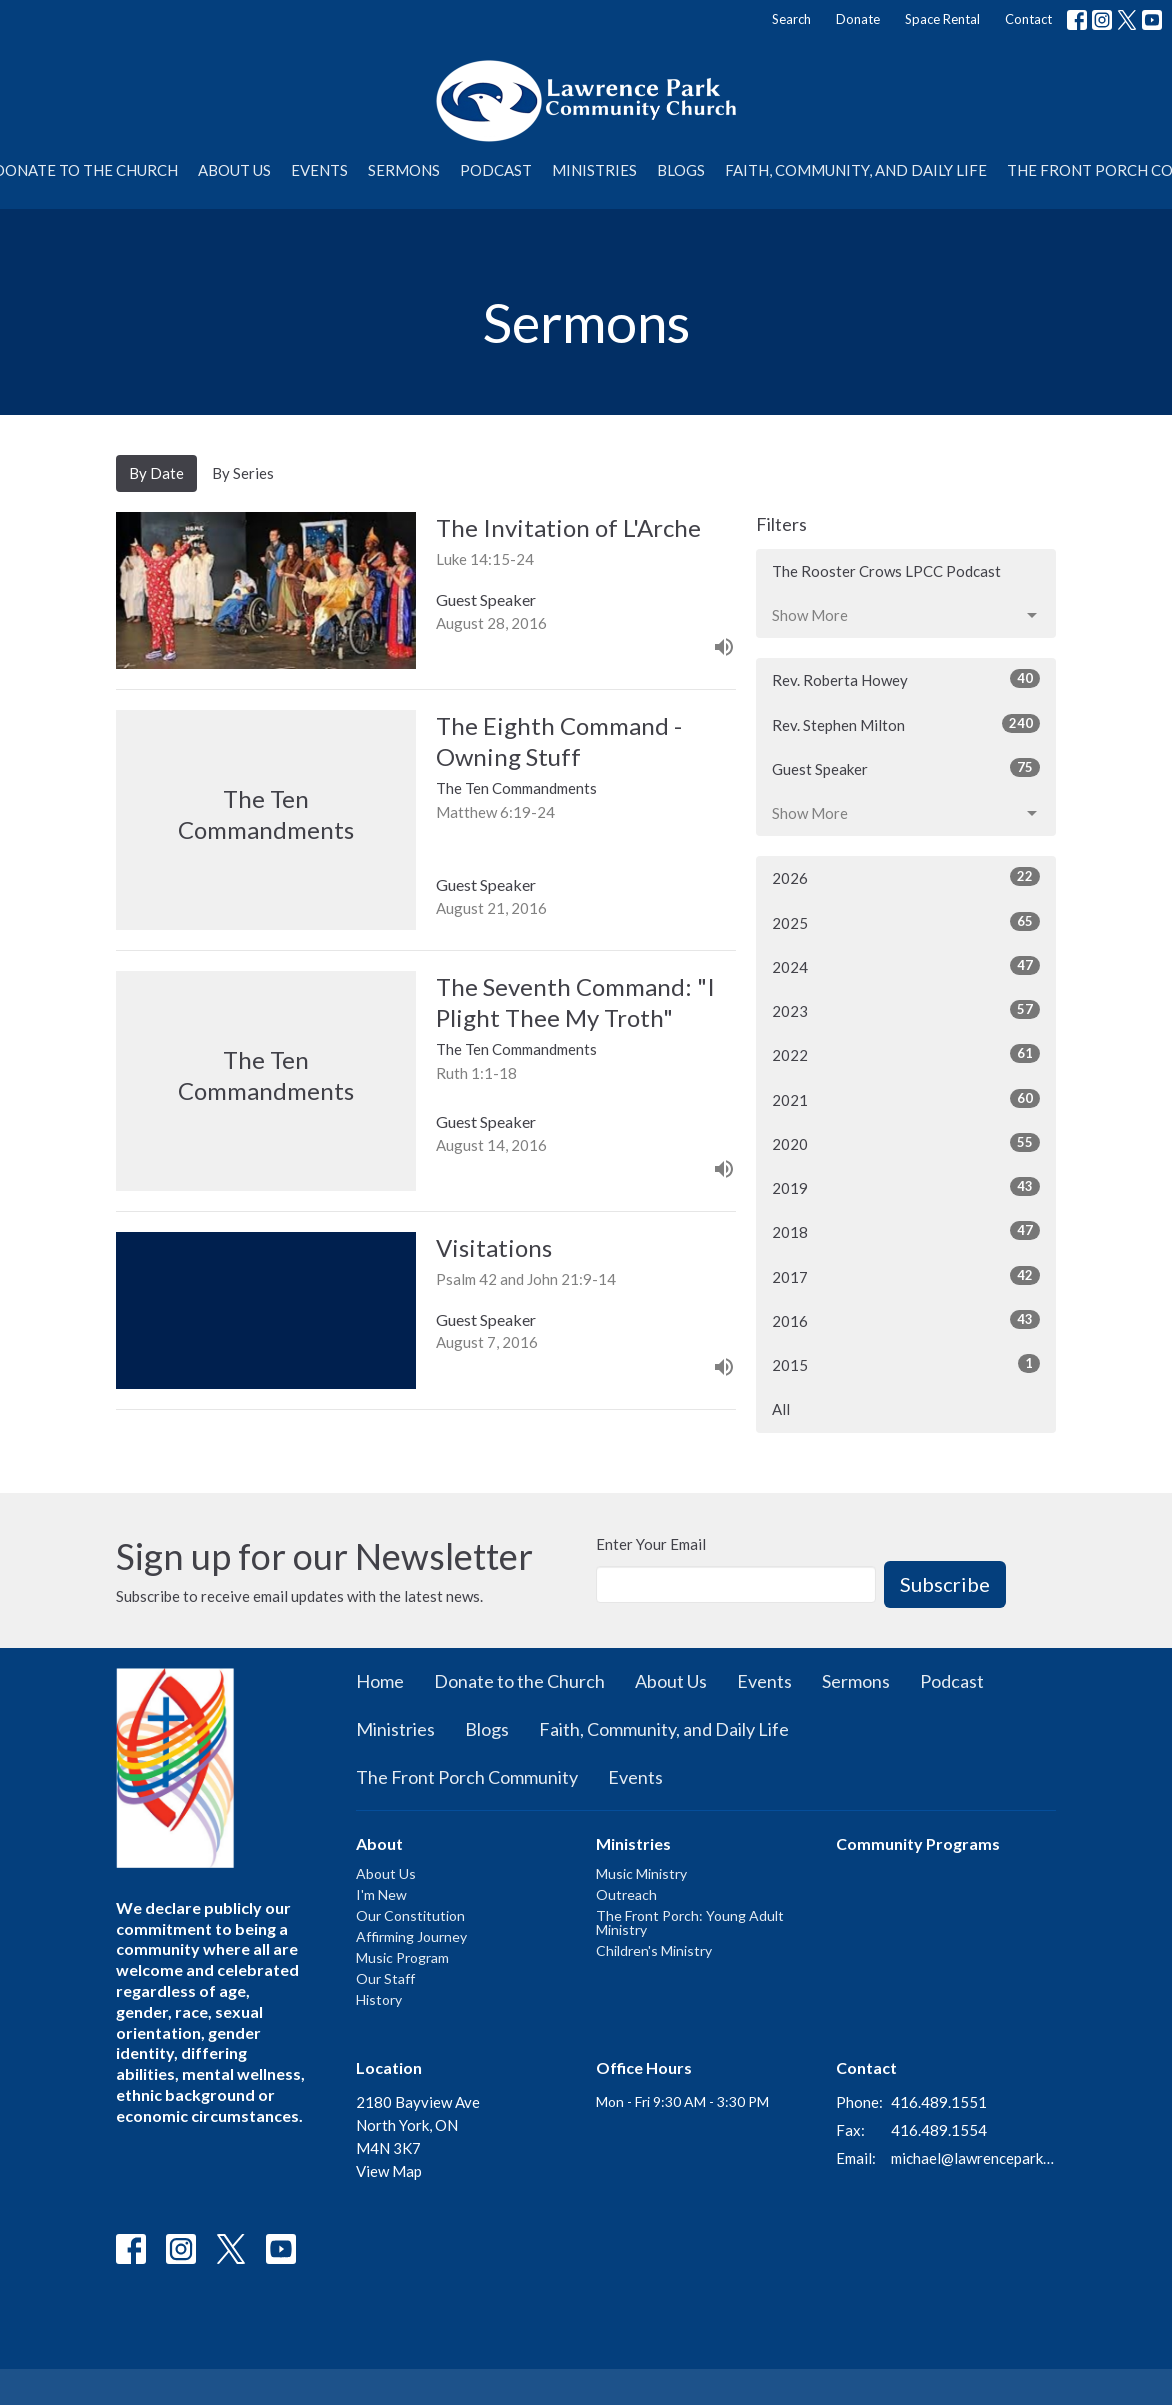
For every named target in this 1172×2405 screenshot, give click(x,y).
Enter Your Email (651, 1544)
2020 (906, 1143)
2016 (906, 1320)
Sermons (404, 170)
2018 (906, 1231)
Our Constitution (410, 1915)
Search (791, 19)
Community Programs (918, 1843)
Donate (858, 19)
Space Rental (942, 19)
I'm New (381, 1894)
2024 (906, 966)
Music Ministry (641, 1873)
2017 (906, 1276)
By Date (156, 473)
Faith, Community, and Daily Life (856, 170)
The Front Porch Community (467, 1777)
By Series (243, 473)
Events (319, 170)
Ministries (594, 170)
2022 (906, 1054)
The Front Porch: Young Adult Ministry (690, 1922)
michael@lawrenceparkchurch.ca (973, 2158)
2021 (906, 1099)
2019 (906, 1187)
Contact (1028, 19)
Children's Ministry (654, 1950)
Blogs (681, 170)
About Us (234, 170)
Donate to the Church (519, 1681)
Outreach (626, 1894)
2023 (906, 1010)
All (781, 1409)
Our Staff (385, 1978)
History (379, 1999)
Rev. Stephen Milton (906, 724)
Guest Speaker (906, 768)
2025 (906, 922)
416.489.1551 (939, 2102)
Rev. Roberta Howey (906, 679)
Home (380, 1681)
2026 (906, 877)
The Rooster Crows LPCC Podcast (886, 571)
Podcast (496, 170)
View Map (389, 2171)
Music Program (402, 1957)
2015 (906, 1364)
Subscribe (945, 1584)
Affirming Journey (411, 1936)
